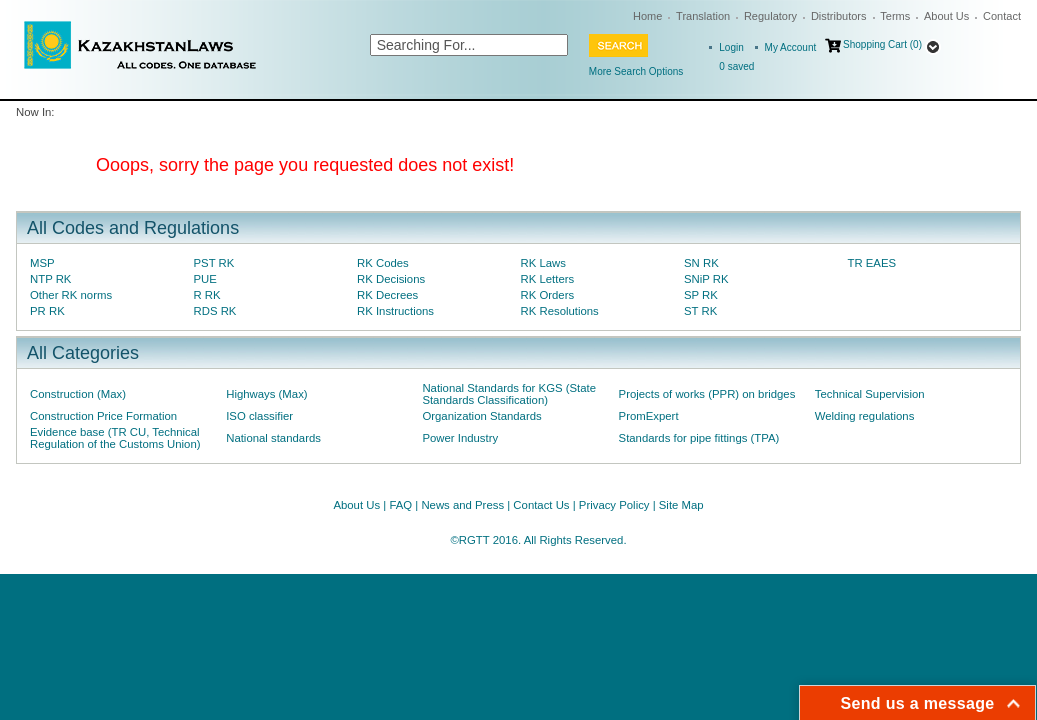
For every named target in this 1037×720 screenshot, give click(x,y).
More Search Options (636, 71)
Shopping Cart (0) (882, 44)
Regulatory (770, 16)
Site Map (681, 505)
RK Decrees (387, 295)
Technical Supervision (870, 394)
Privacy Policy (614, 505)
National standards (273, 438)
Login (731, 47)
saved (736, 66)
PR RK (47, 311)
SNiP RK (706, 279)
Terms (895, 16)
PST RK (214, 263)
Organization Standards (481, 416)
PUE (205, 279)
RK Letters (548, 279)
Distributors (839, 16)
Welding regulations (865, 416)
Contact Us (541, 505)
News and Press (462, 505)
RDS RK (215, 311)
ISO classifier (259, 416)
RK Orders (548, 295)
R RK (207, 295)
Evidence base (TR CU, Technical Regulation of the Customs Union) (115, 438)
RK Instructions (395, 311)
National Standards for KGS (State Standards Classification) (509, 394)
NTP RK (50, 279)
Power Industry (460, 438)
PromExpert (649, 416)
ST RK (700, 311)
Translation (703, 16)
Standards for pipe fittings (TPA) (699, 438)
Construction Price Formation (103, 416)
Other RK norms (71, 295)
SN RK (701, 263)
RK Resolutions (560, 311)
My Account (791, 47)
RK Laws (543, 263)
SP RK (701, 295)
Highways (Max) (266, 394)
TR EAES (872, 263)
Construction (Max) (78, 394)
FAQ (400, 505)
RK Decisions (391, 279)
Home (647, 16)
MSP (42, 263)
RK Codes (383, 263)
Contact (1002, 16)
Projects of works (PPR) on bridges (707, 394)
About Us (946, 16)
